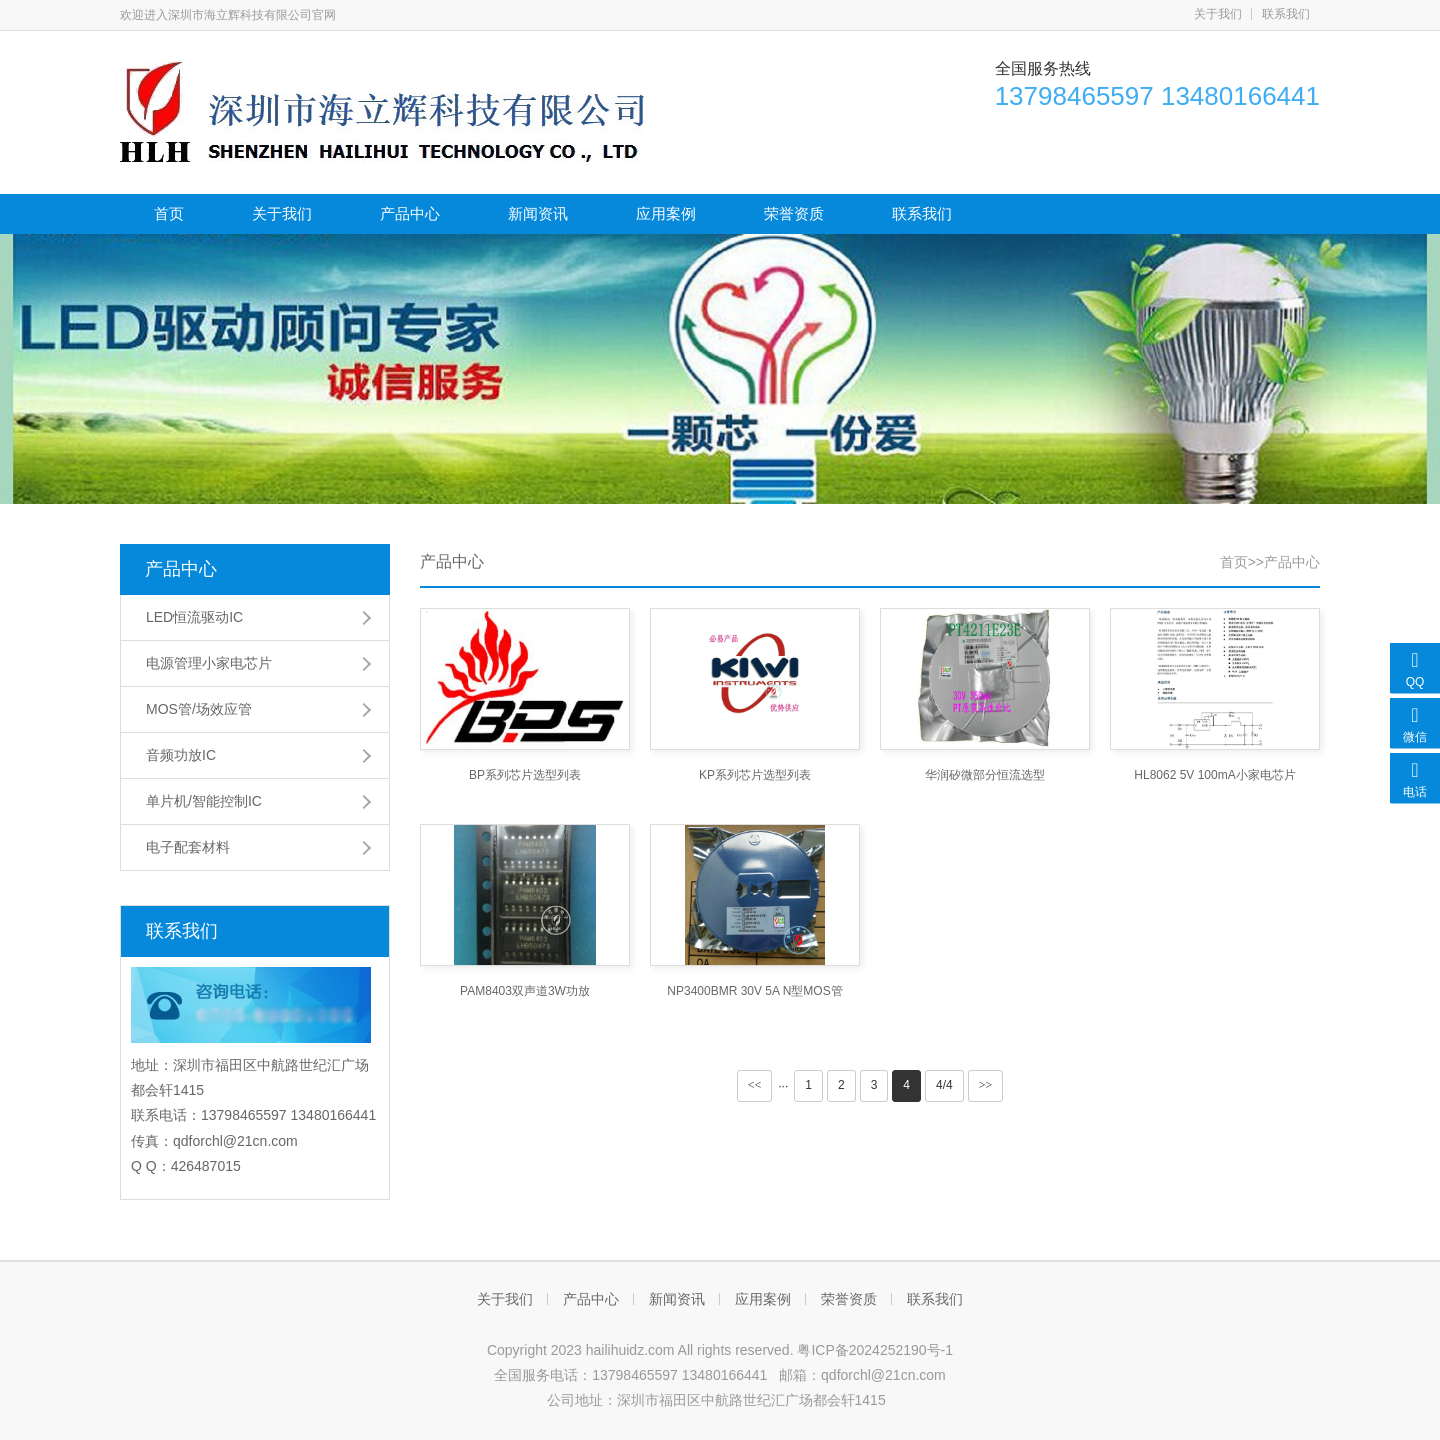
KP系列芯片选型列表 (755, 775)
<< (755, 1085)
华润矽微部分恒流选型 (985, 775)
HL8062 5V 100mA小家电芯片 (1214, 775)
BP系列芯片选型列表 (525, 775)
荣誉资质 (794, 213)
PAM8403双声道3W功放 (525, 991)
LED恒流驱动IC (194, 617)
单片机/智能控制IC (204, 801)
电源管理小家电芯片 (209, 663)
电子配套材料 (188, 847)
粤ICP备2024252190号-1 (875, 1350)
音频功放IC (181, 755)
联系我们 (1286, 14)
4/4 (944, 1085)
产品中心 (410, 213)
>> (986, 1085)
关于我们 (1218, 14)
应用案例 (666, 213)
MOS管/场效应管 (199, 709)
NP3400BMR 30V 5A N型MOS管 (754, 991)
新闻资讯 (538, 213)
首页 (169, 213)
